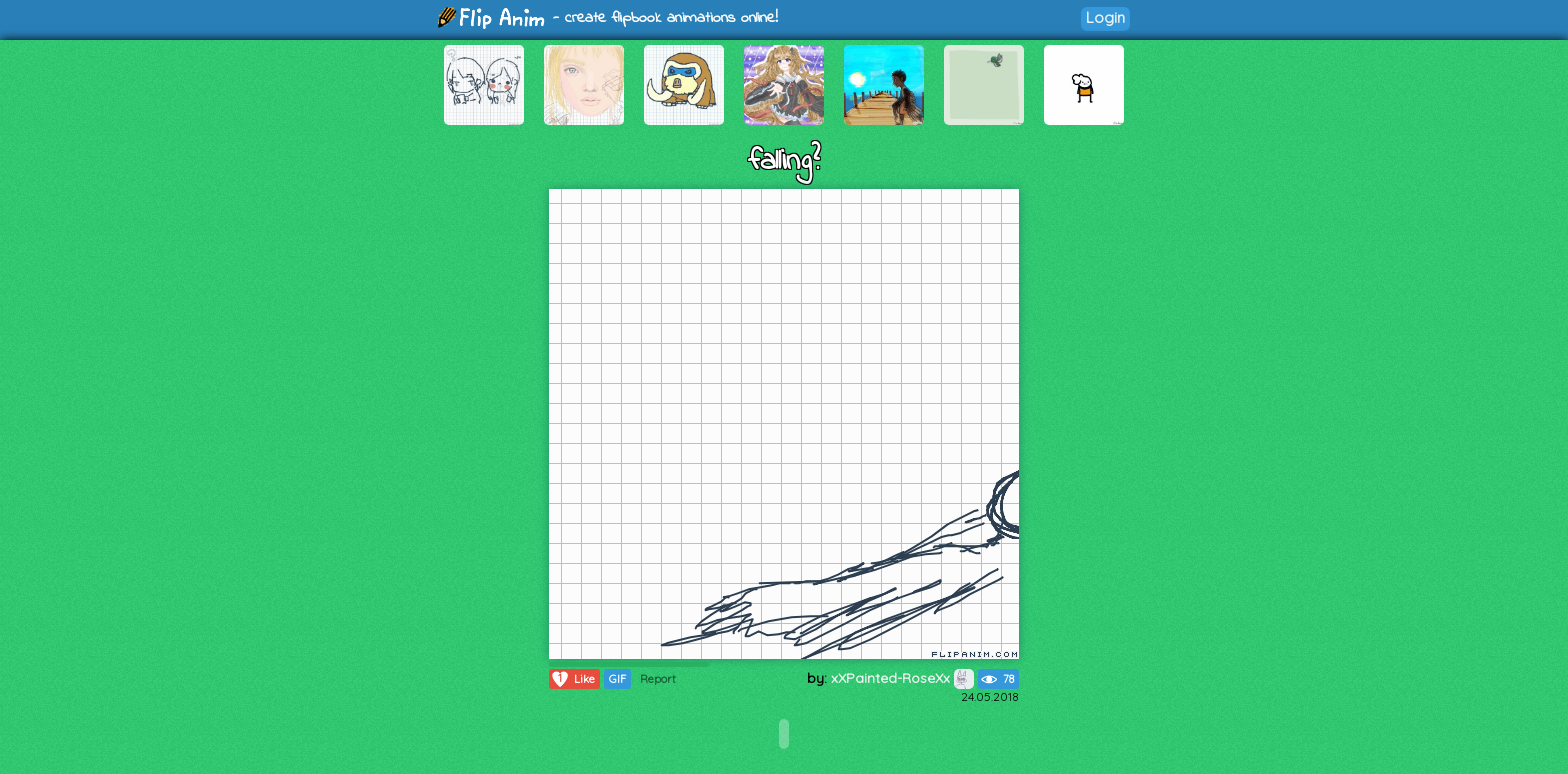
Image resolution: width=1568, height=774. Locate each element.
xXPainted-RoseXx (902, 678)
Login (1105, 17)
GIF (617, 679)
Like (572, 679)
